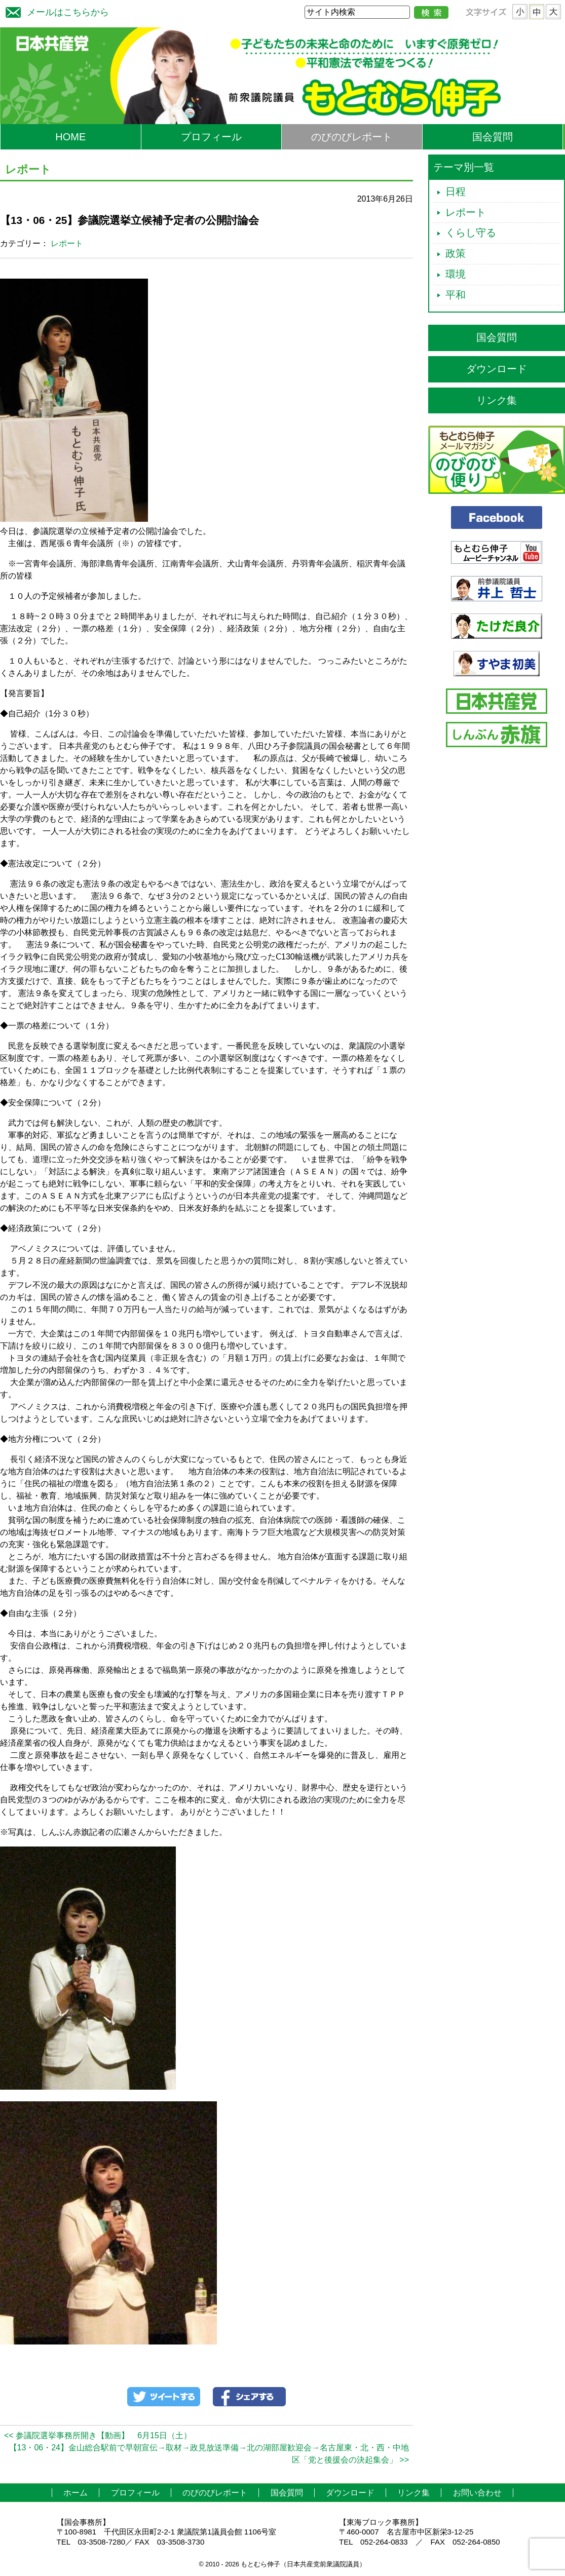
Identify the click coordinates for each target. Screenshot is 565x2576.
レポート (67, 243)
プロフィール (211, 136)
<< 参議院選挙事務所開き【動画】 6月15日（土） (98, 2435)
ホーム (75, 2492)
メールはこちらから (55, 11)
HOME (70, 136)
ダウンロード (496, 368)
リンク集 (496, 400)
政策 (455, 253)
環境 (455, 274)
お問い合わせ (477, 2492)
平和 (455, 294)
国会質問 (492, 136)
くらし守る (470, 232)
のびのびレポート (351, 136)
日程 (455, 191)
